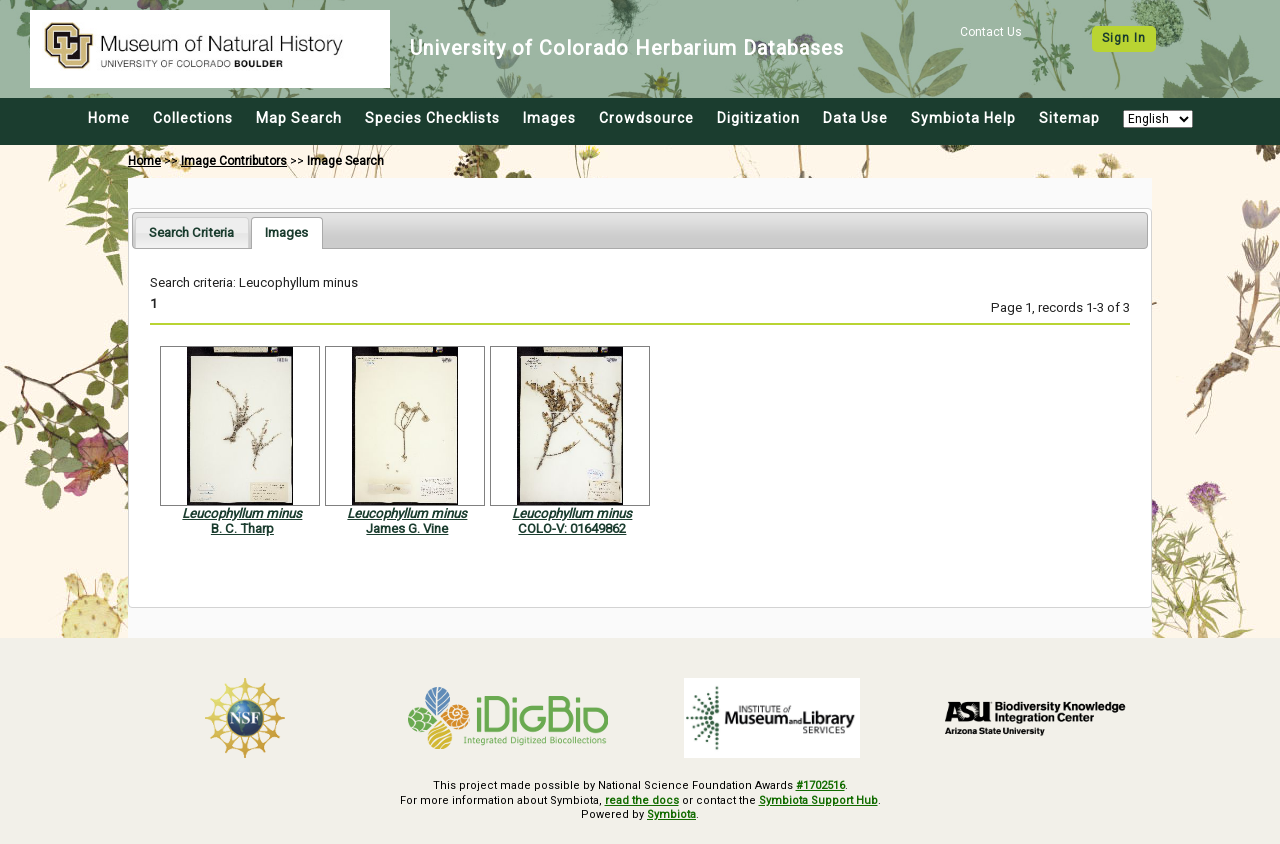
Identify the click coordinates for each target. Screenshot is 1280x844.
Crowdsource (646, 118)
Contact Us (991, 32)
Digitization (758, 118)
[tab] (191, 232)
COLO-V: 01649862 (572, 528)
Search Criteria (191, 232)
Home (109, 118)
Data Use (855, 118)
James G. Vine (407, 528)
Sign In (1124, 38)
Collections (193, 118)
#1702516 (820, 785)
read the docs (642, 800)
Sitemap (1069, 118)
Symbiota (671, 814)
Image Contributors (234, 161)
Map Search (299, 118)
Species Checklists (432, 118)
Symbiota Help (963, 118)
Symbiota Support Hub (818, 800)
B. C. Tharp (242, 528)
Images (549, 118)
